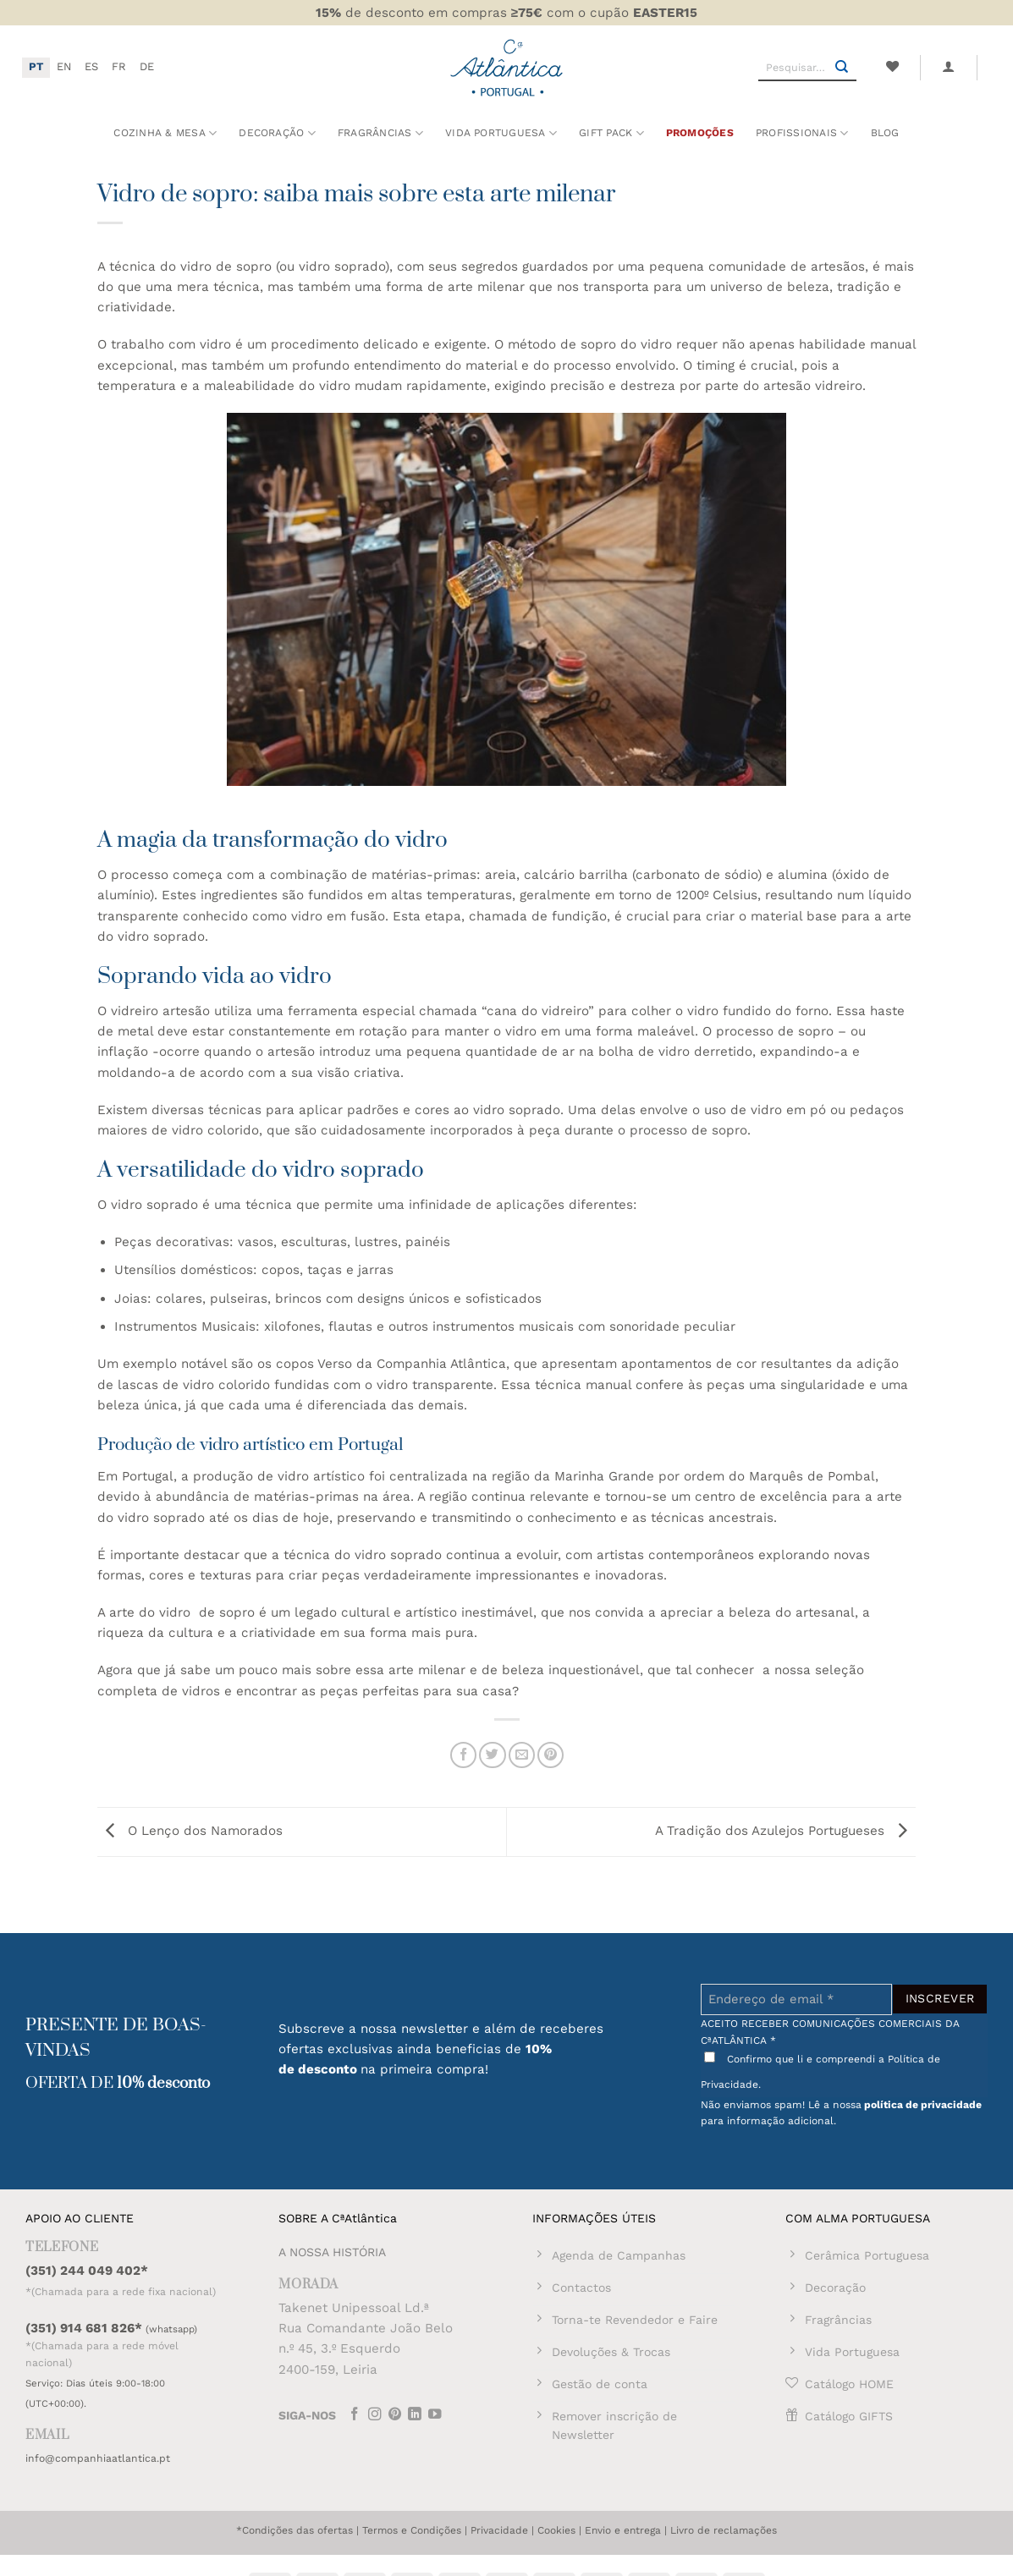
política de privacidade (923, 2105)
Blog (885, 133)
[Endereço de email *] (796, 1999)
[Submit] (842, 67)
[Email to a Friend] (522, 1755)
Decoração (277, 133)
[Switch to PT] (36, 68)
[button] (949, 66)
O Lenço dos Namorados (190, 1830)
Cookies (556, 2530)
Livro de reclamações (723, 2530)
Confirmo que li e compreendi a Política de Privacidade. (820, 2070)
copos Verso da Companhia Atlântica (391, 1363)
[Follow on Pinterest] (395, 2415)
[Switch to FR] (119, 68)
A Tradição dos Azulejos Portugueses (785, 1830)
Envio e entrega (623, 2530)
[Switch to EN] (64, 68)
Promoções (700, 133)
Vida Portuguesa (501, 133)
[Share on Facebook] (463, 1755)
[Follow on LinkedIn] (414, 2415)
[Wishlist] (892, 66)
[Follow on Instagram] (375, 2415)
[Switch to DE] (147, 68)
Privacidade (499, 2530)
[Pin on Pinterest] (550, 1755)
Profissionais (802, 133)
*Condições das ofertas (294, 2530)
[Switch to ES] (91, 68)
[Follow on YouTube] (435, 2415)
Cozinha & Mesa (165, 133)
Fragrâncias (380, 133)
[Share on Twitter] (492, 1755)
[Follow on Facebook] (354, 2415)
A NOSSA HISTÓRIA (332, 2252)
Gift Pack (611, 133)
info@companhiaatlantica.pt (97, 2458)
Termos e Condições (411, 2530)
